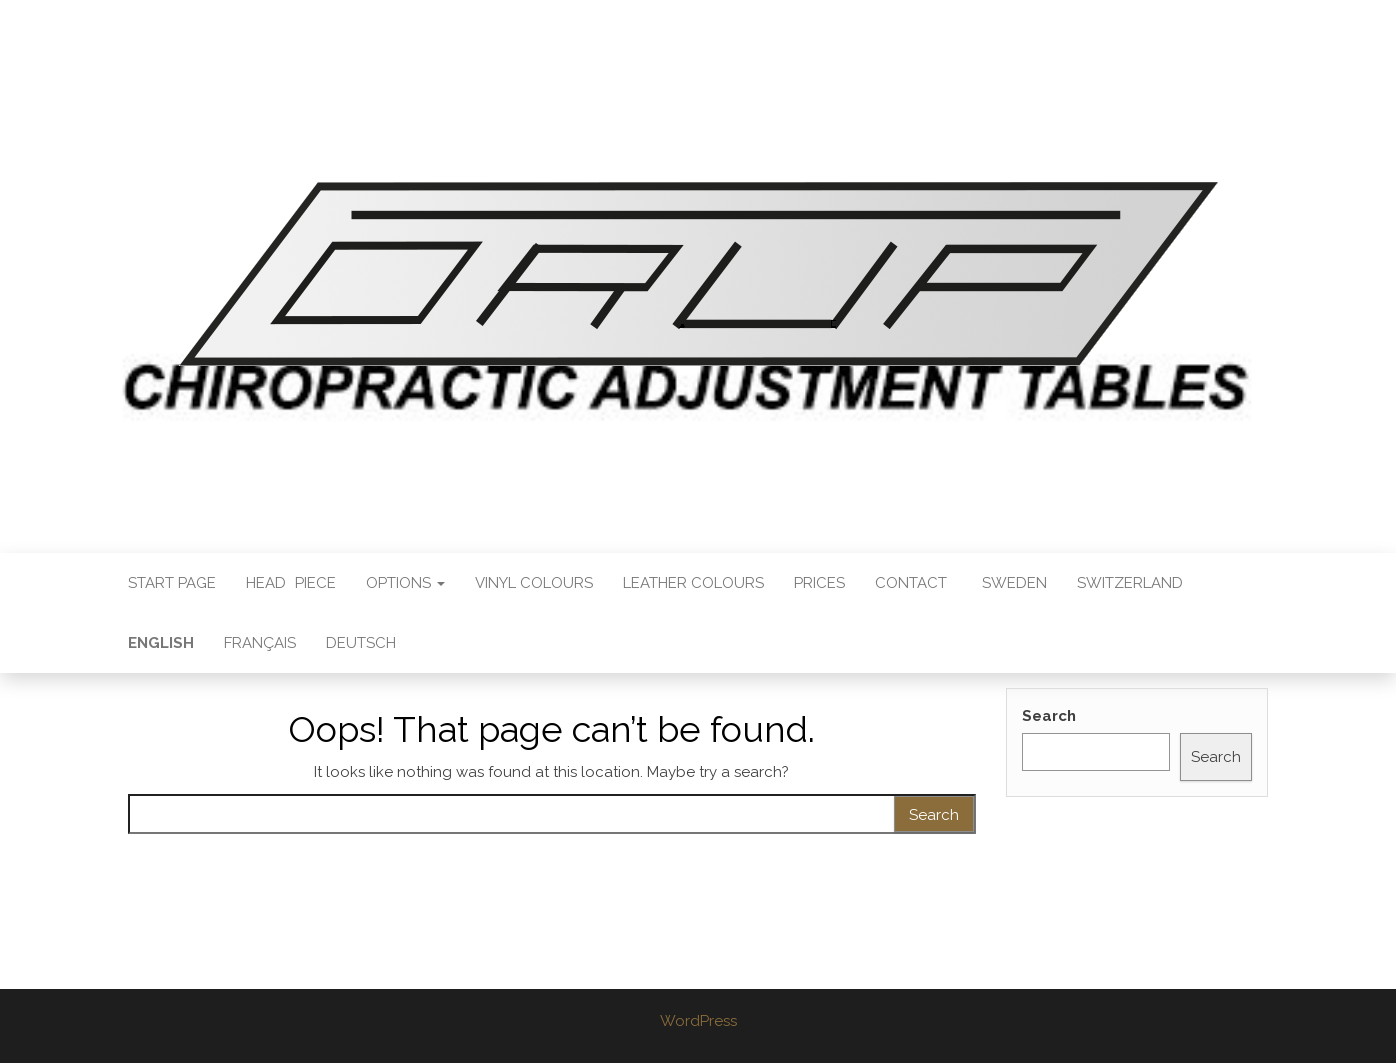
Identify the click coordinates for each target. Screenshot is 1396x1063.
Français (260, 643)
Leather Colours (693, 583)
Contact (911, 583)
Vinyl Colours (534, 583)
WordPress (698, 1021)
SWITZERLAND (1130, 583)
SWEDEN (1014, 583)
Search (1049, 716)
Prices (819, 583)
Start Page (172, 583)
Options (405, 583)
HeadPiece (291, 583)
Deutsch (361, 643)
